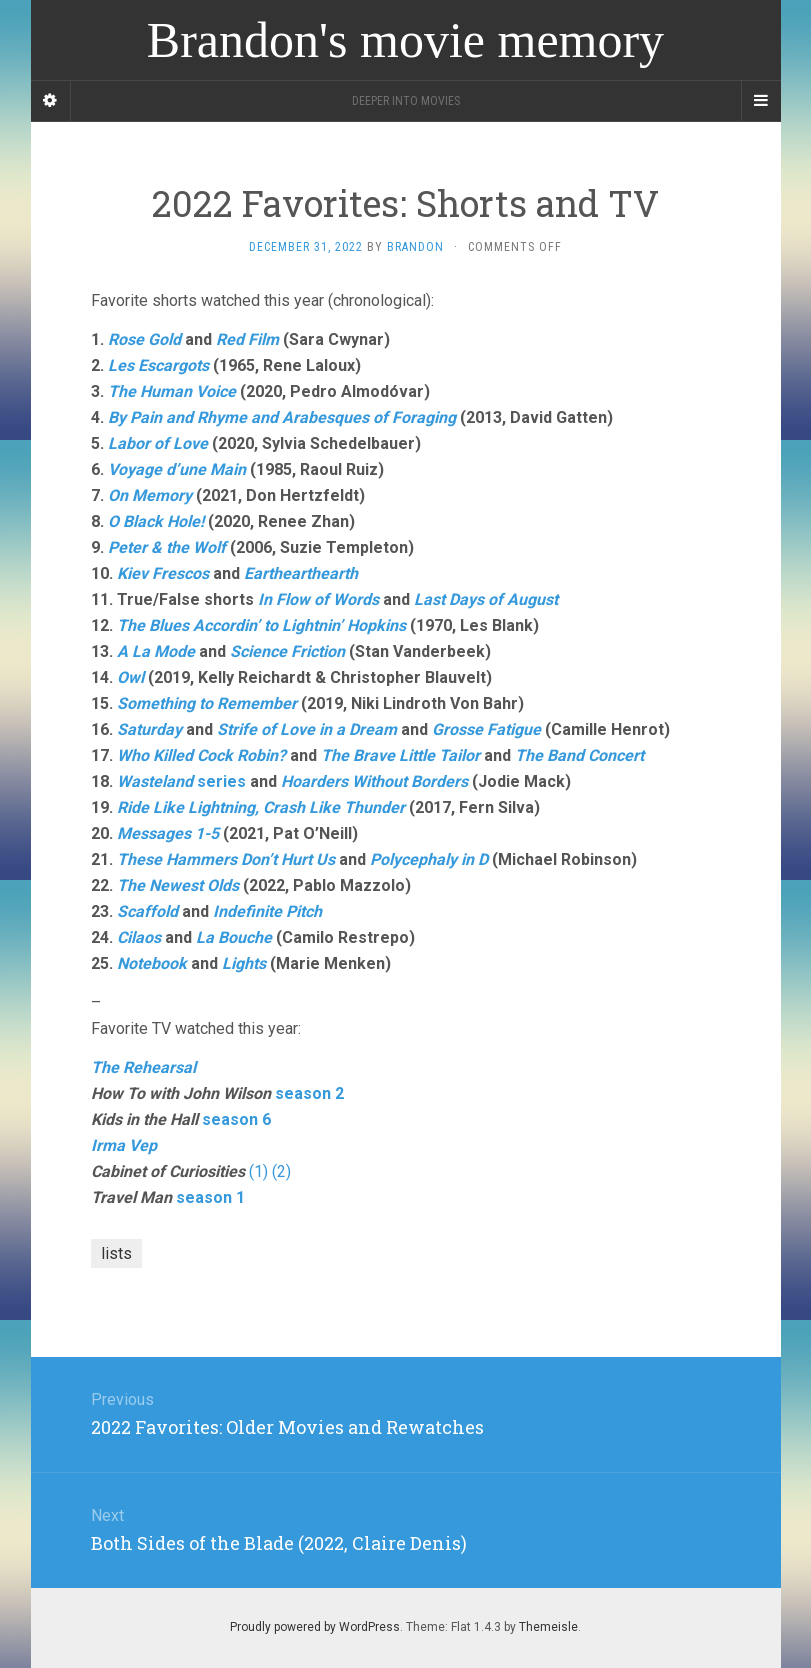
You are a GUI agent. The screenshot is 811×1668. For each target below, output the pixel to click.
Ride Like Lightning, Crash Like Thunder (261, 807)
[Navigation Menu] (761, 101)
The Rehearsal (143, 1067)
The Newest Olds (178, 885)
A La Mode (156, 651)
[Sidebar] (51, 101)
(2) (281, 1171)
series (219, 781)
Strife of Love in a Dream (307, 729)
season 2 (309, 1093)
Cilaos (139, 937)
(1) (258, 1171)
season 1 (210, 1197)
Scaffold (147, 911)
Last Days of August (486, 599)
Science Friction (287, 651)
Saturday (149, 729)
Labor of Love (158, 443)
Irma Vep (124, 1145)
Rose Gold (144, 339)
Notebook (152, 963)
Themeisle (548, 1627)
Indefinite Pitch (267, 911)
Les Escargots (158, 365)
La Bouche (234, 937)
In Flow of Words (318, 599)
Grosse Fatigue (486, 729)
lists (116, 1253)
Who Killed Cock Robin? (201, 755)
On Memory (150, 495)
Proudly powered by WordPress (315, 1627)
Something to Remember (207, 703)
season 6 (236, 1119)
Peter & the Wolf (167, 547)
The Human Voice (172, 391)
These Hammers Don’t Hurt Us (226, 859)
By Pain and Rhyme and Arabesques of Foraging (282, 417)
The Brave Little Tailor (400, 755)
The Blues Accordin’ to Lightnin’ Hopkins (261, 625)
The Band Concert (579, 755)
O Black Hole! (156, 521)
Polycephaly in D (429, 859)
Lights (244, 963)
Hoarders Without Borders (374, 781)
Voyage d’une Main (177, 469)
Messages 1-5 (168, 833)
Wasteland (155, 781)
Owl (130, 677)
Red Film (247, 339)
